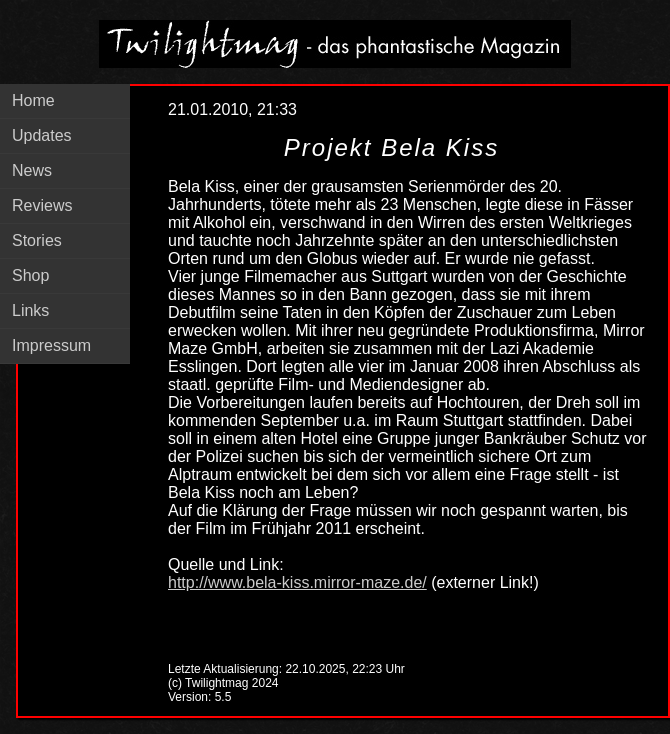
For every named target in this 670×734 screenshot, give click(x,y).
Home (33, 100)
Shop (30, 275)
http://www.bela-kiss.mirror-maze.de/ (297, 582)
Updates (42, 135)
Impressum (51, 345)
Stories (37, 240)
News (32, 170)
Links (30, 310)
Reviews (42, 205)
